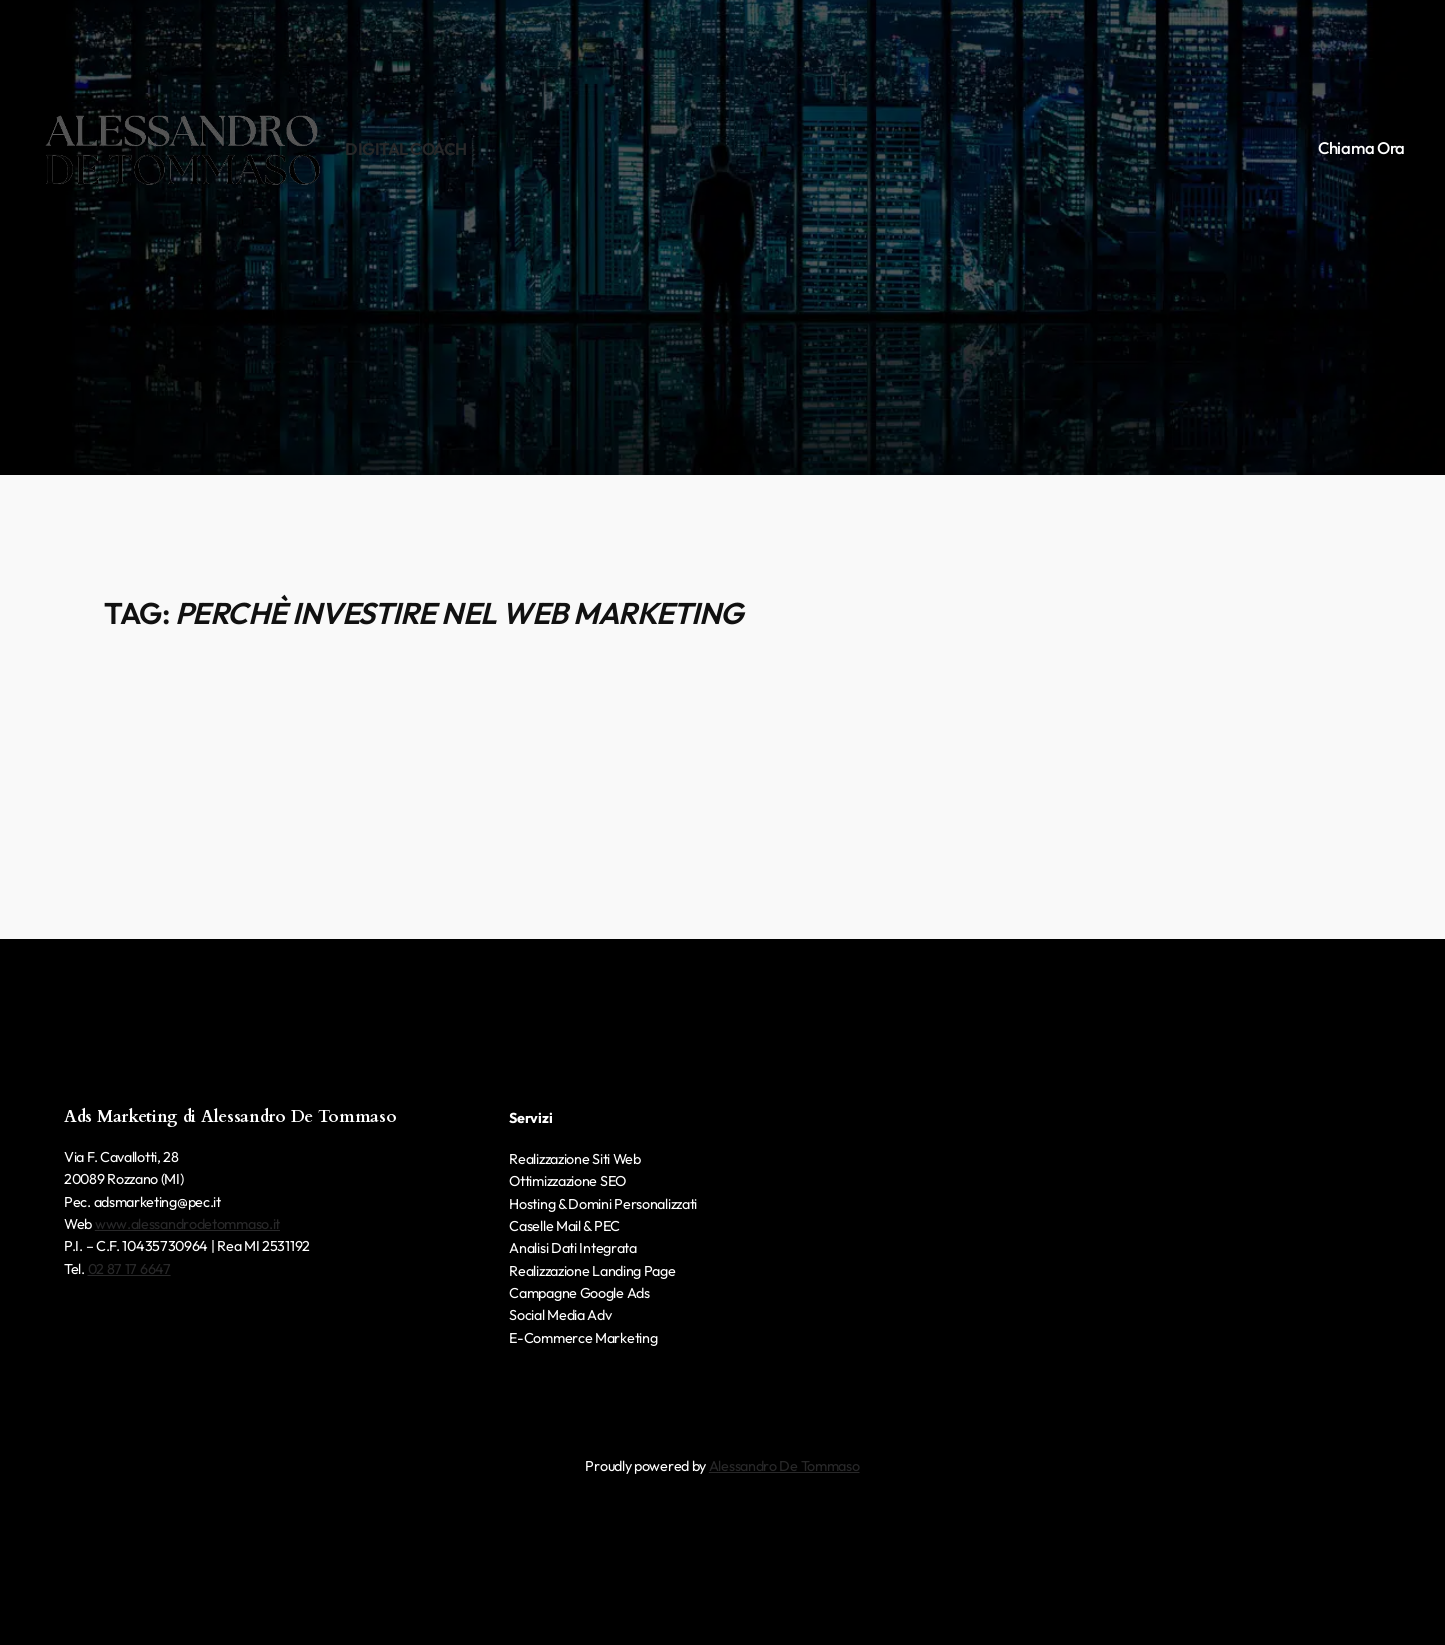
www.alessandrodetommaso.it (187, 1224)
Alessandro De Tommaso (784, 1466)
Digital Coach (406, 148)
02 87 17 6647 (129, 1269)
